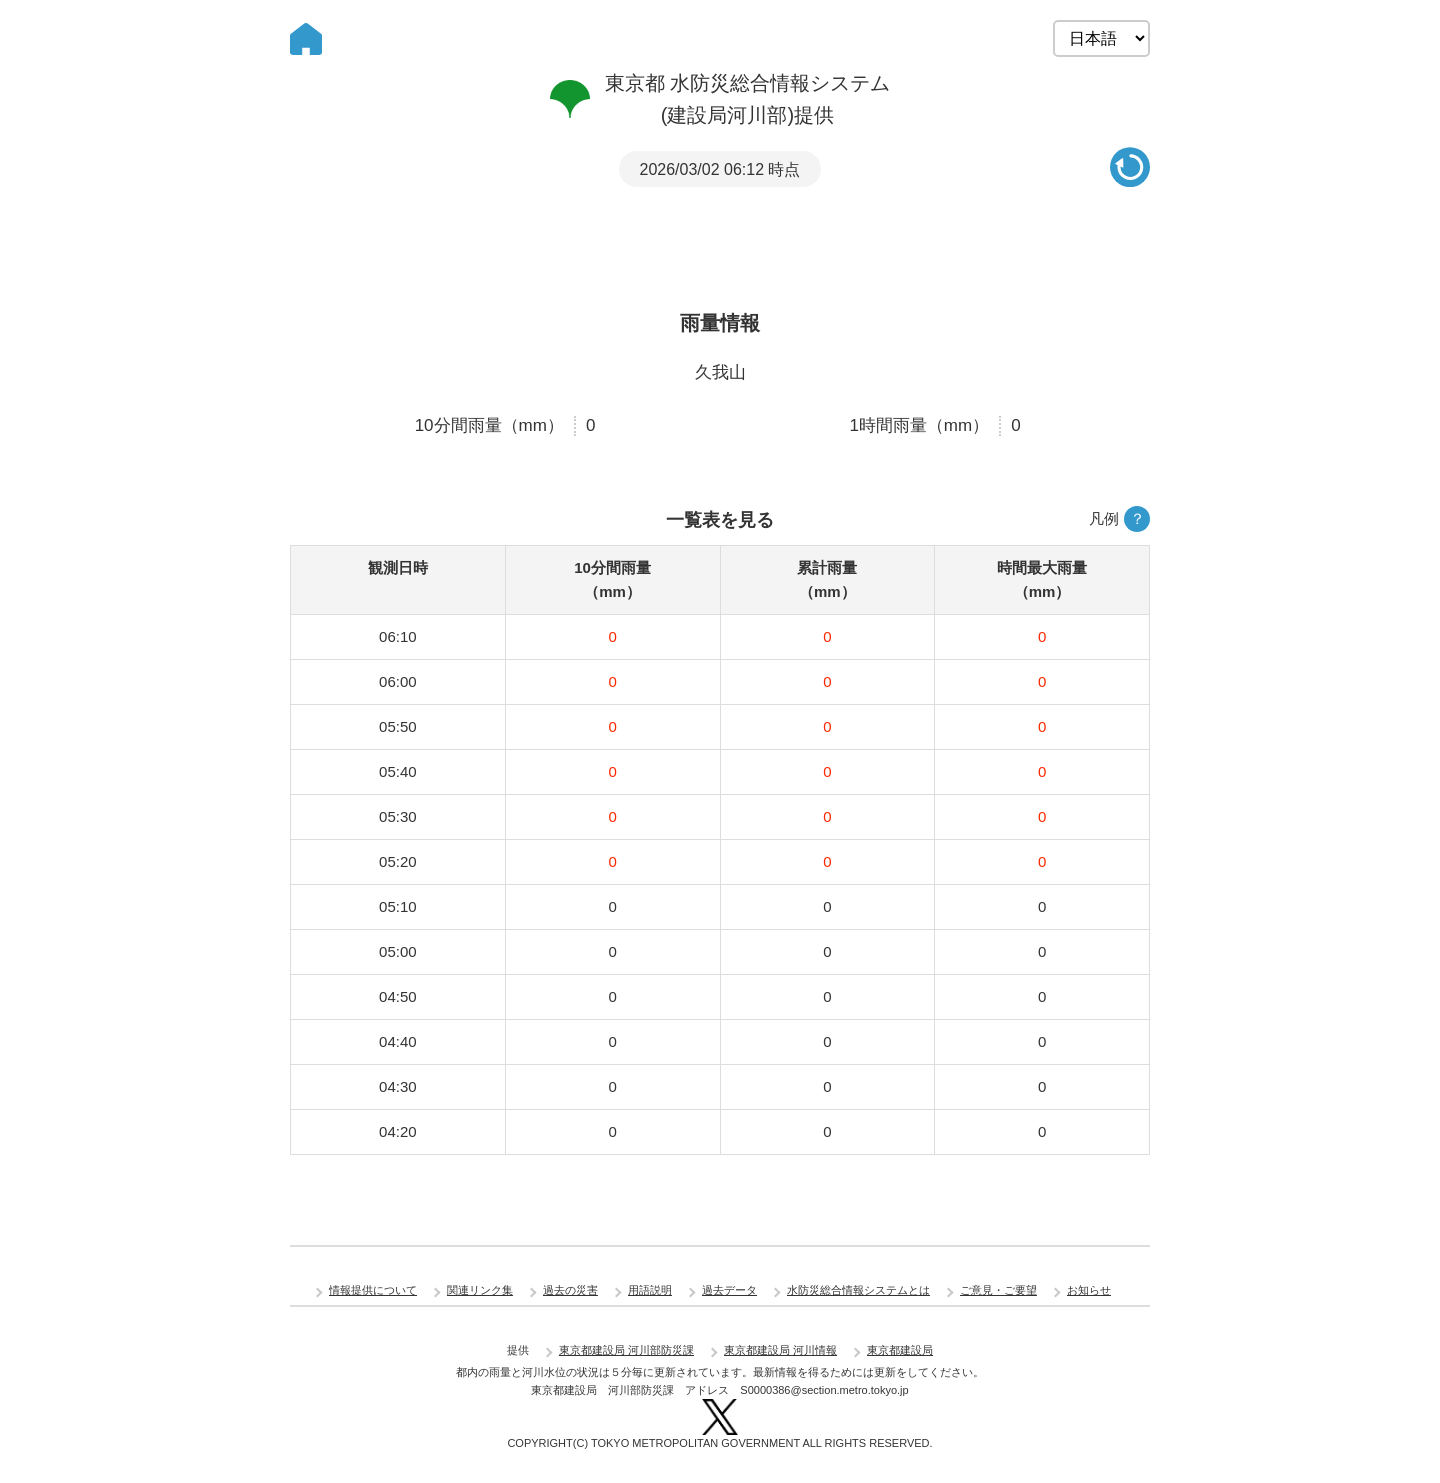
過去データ (729, 1290)
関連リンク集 (480, 1290)
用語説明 (650, 1290)
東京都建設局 (900, 1350)
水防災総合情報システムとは (858, 1290)
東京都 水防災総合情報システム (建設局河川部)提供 (720, 99)
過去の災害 (570, 1290)
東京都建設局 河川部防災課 (626, 1350)
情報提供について (373, 1290)
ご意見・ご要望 (998, 1290)
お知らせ (1089, 1290)
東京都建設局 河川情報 (780, 1350)
